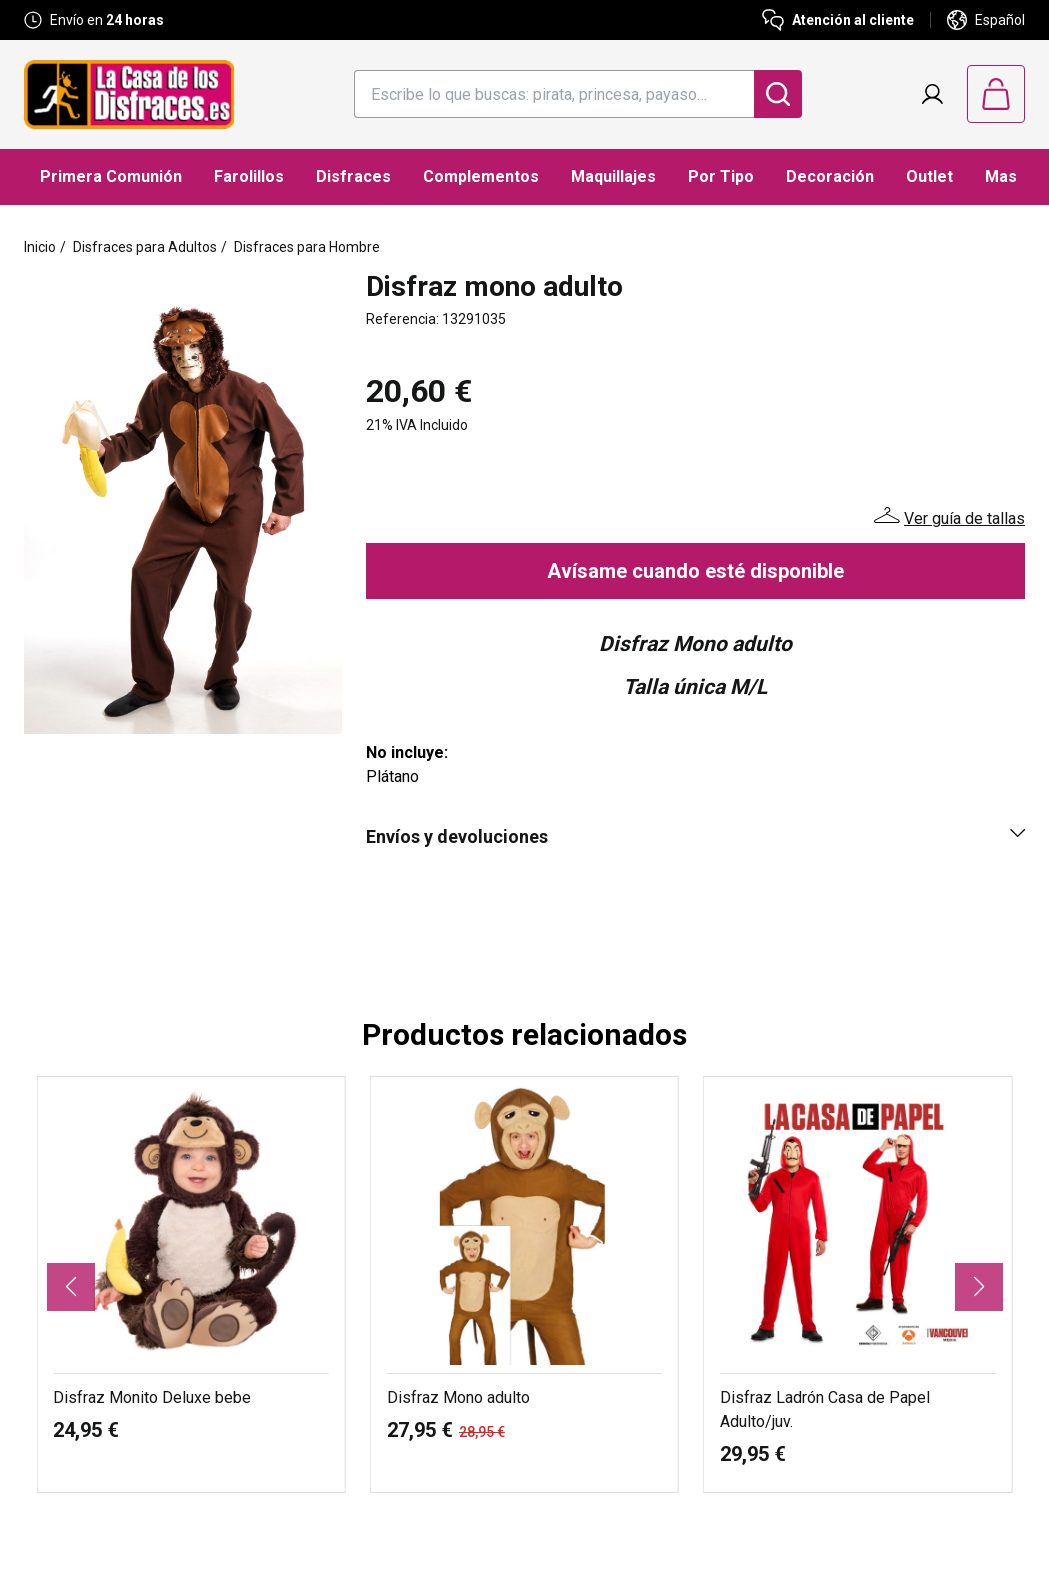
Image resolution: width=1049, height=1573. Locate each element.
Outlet (929, 176)
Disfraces (353, 176)
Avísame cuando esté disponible (695, 571)
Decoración (830, 176)
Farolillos (249, 176)
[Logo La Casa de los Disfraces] (129, 94)
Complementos (481, 176)
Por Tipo (721, 176)
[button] (71, 1287)
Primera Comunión (111, 176)
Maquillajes (613, 176)
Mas (1001, 176)
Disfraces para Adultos (145, 247)
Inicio (40, 247)
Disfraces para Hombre (307, 247)
